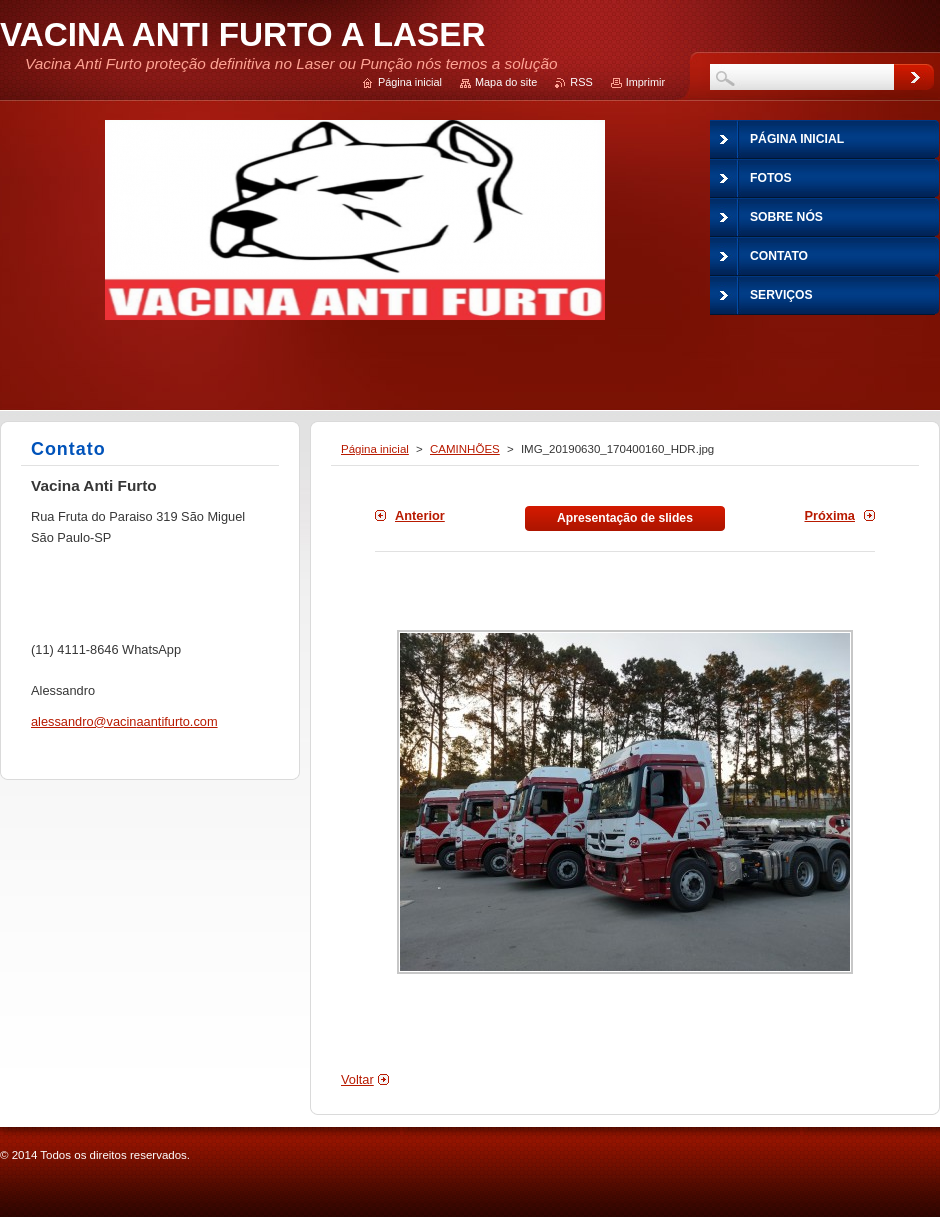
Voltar (357, 1079)
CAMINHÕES (465, 449)
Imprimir (645, 82)
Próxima (829, 515)
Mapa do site (506, 82)
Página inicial (375, 449)
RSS (581, 82)
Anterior (420, 515)
